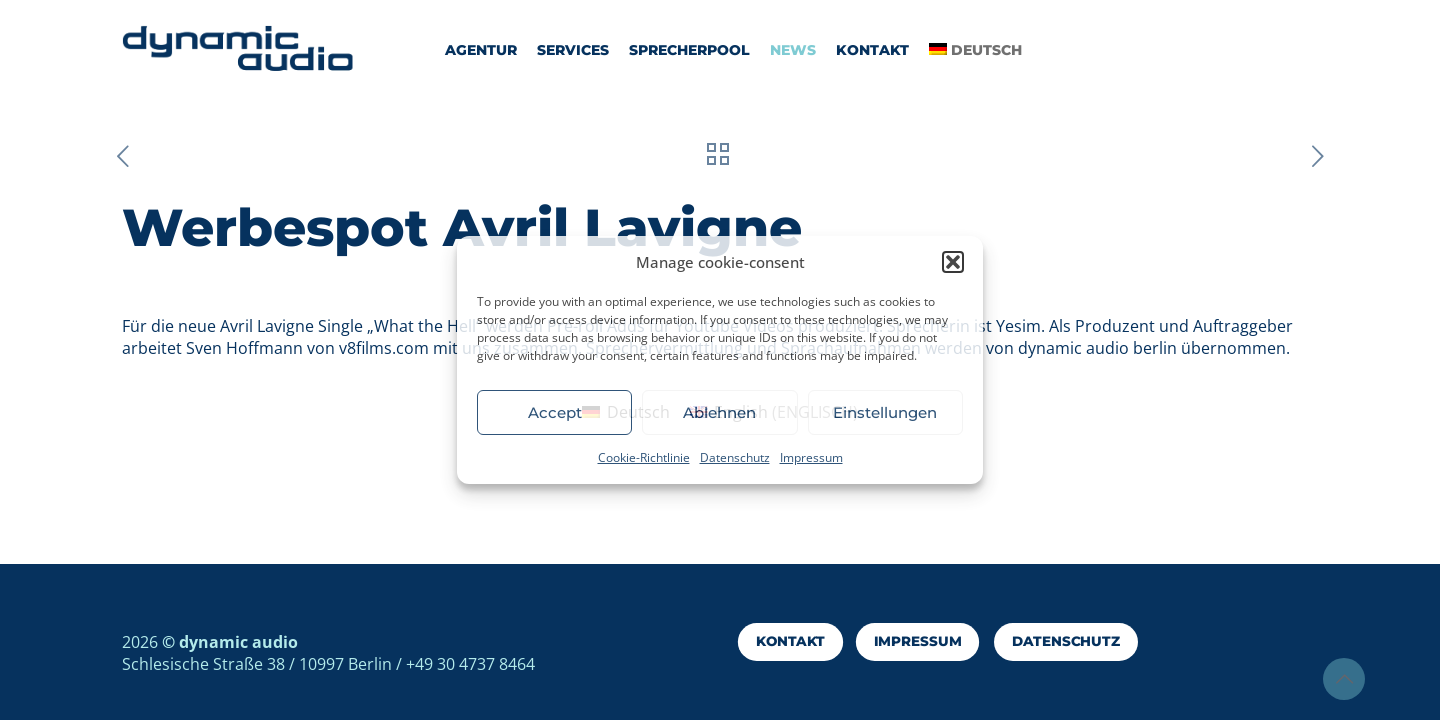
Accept (555, 412)
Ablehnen (719, 412)
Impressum (811, 457)
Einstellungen (885, 412)
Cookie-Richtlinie (644, 457)
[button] (953, 262)
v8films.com (386, 348)
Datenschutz (735, 457)
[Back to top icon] (1344, 679)
